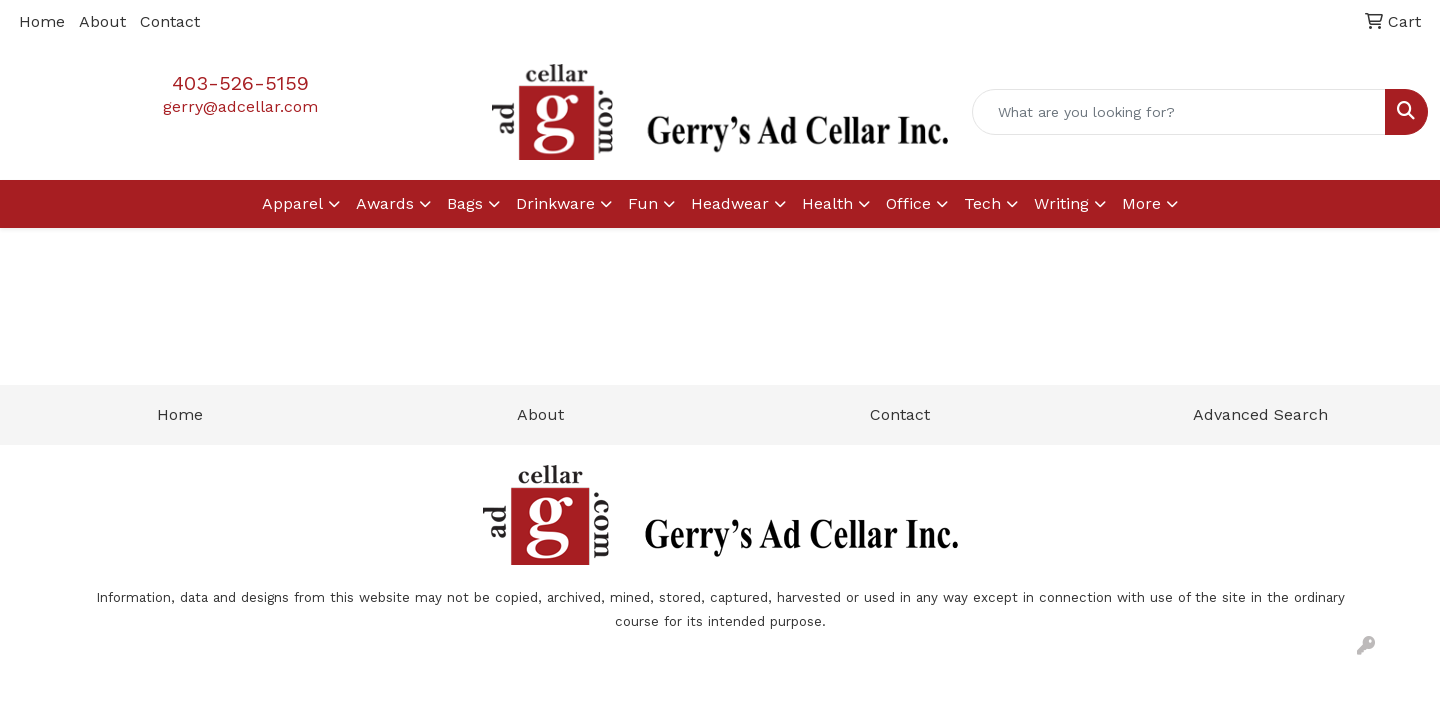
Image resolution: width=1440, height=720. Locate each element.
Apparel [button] (292, 203)
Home (42, 21)
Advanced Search (1260, 414)
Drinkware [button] (555, 203)
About (102, 21)
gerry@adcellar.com (240, 106)
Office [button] (908, 203)
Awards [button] (385, 203)
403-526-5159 (240, 83)
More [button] (1141, 203)
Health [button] (827, 203)
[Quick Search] (1179, 112)
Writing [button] (1061, 203)
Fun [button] (643, 203)
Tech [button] (982, 203)
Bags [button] (465, 203)
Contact (170, 21)
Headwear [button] (730, 203)
